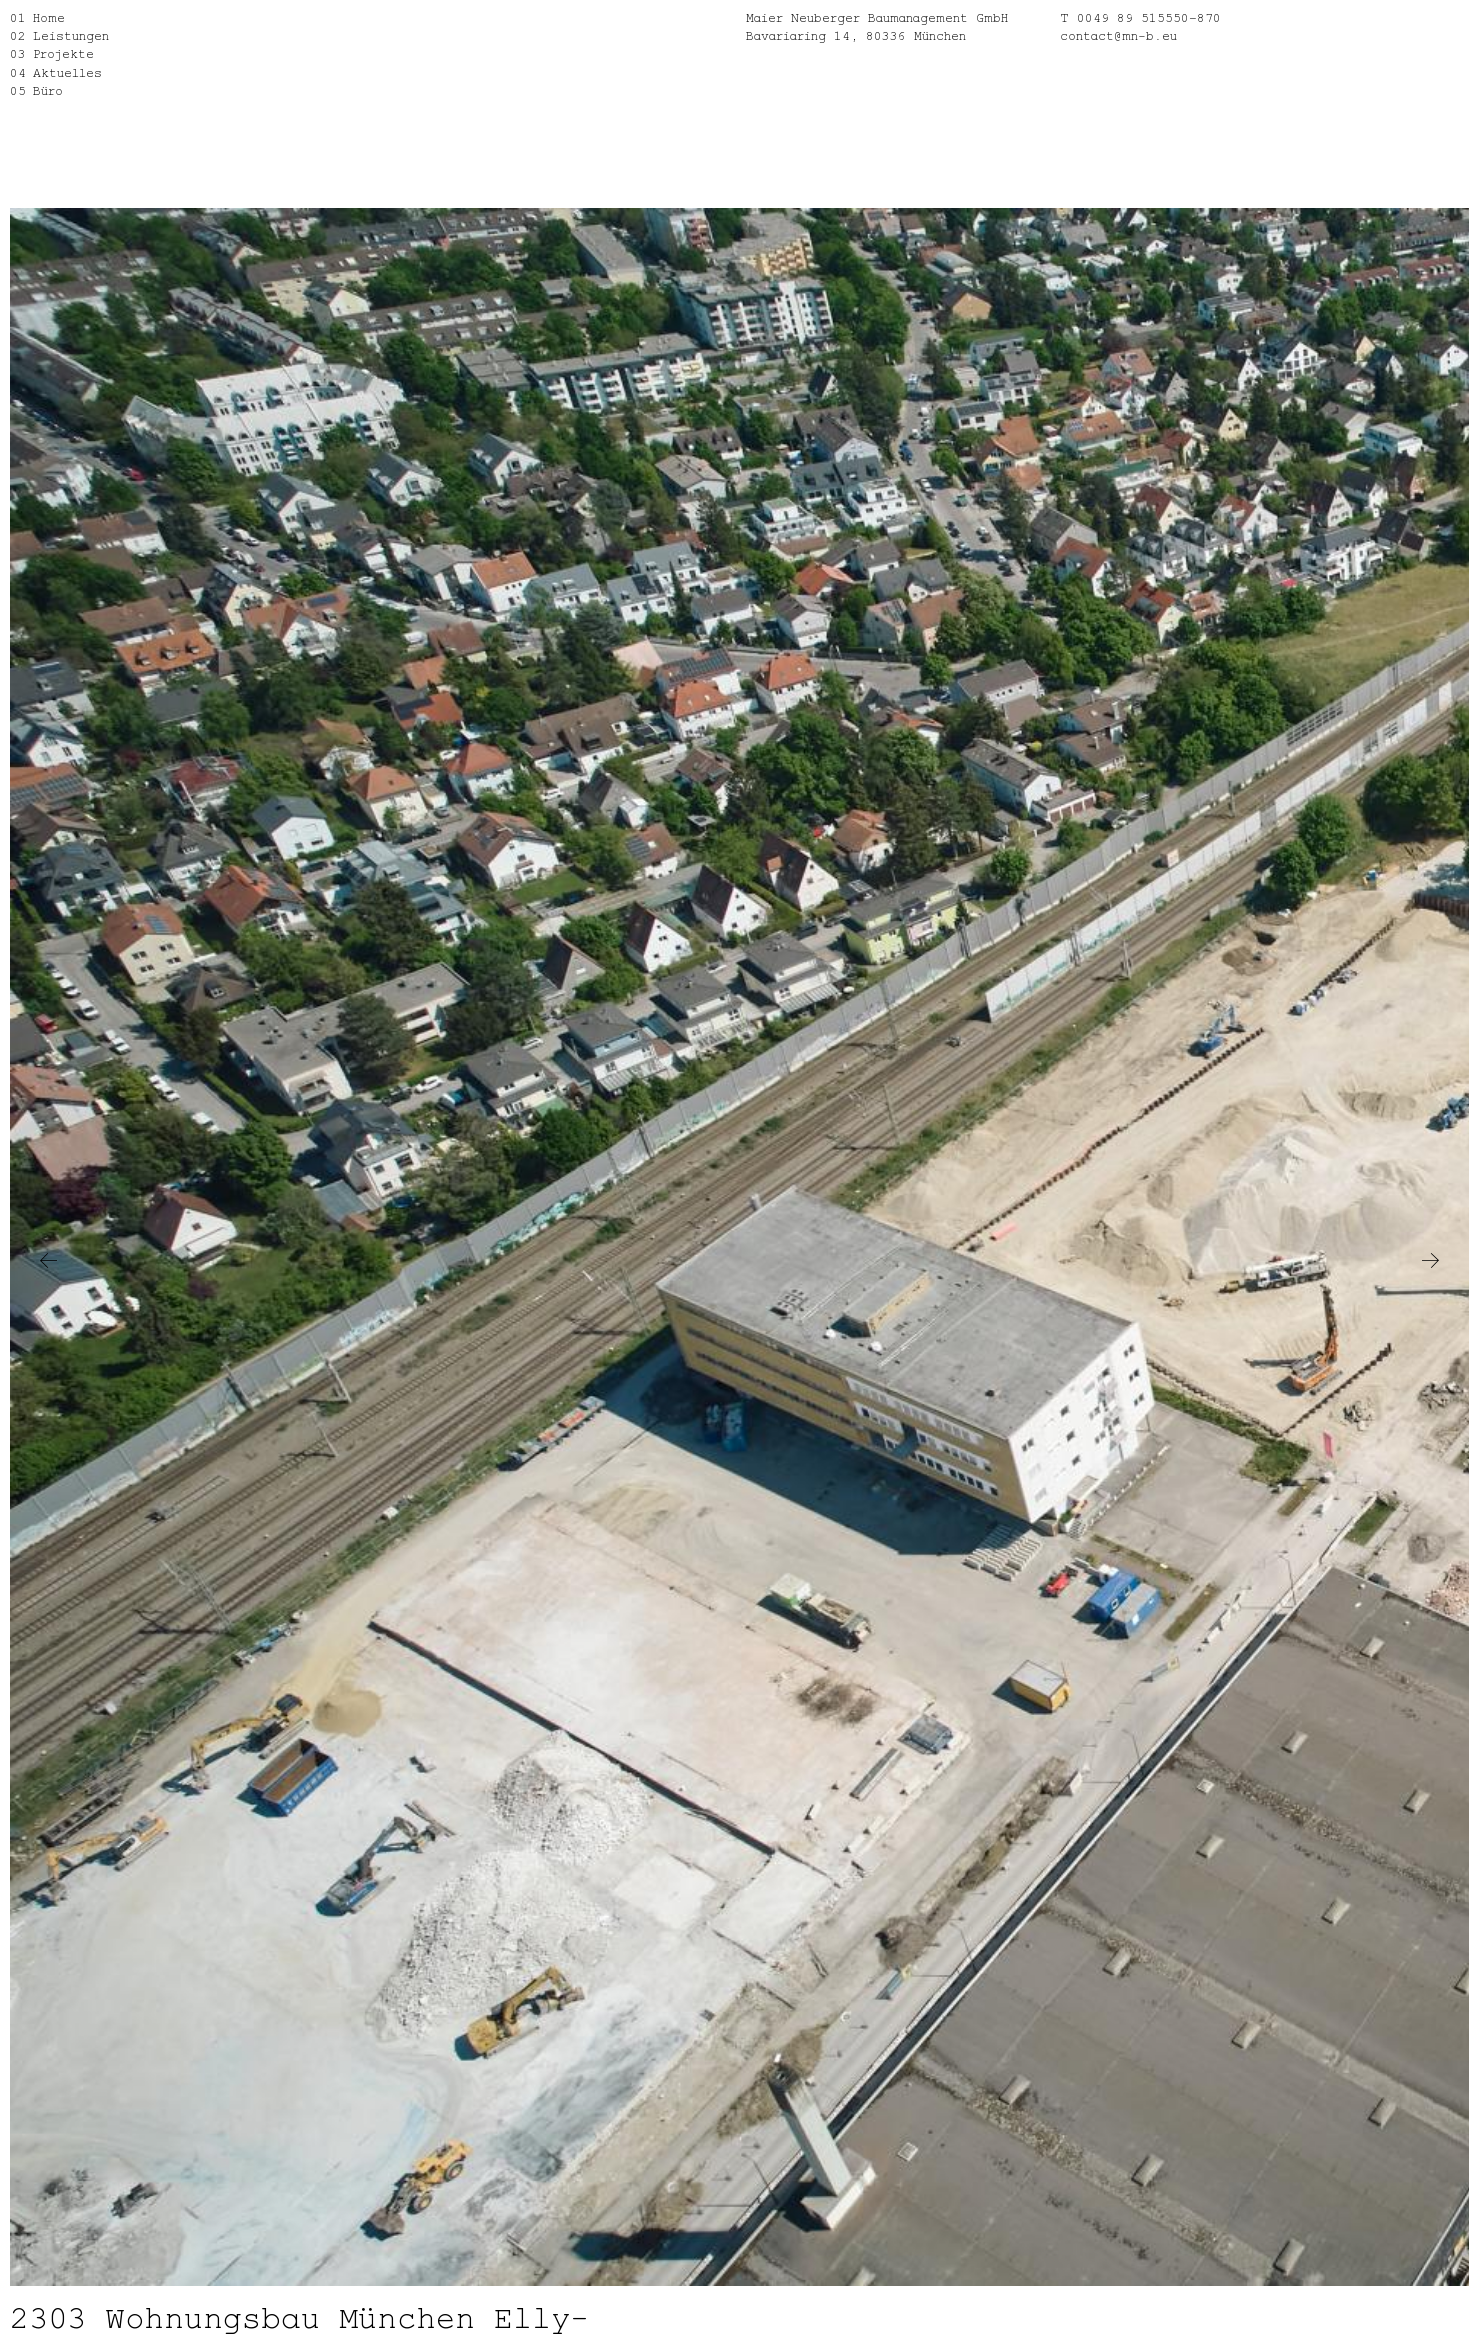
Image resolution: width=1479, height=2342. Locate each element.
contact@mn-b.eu (1118, 34)
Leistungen (71, 34)
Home (49, 16)
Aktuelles (67, 71)
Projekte (63, 52)
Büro (48, 89)
